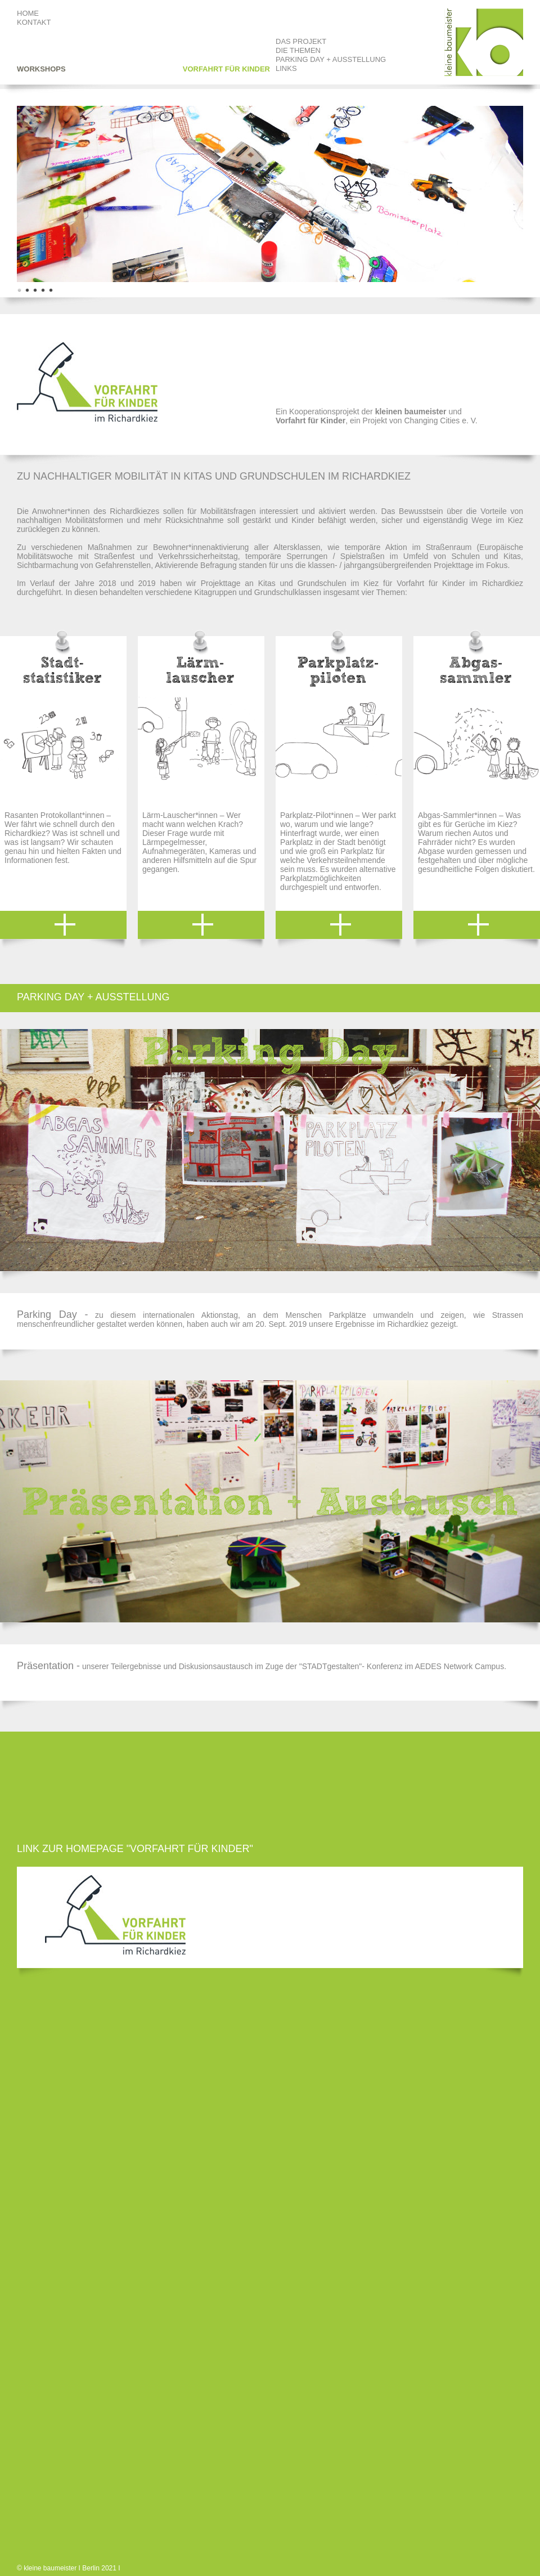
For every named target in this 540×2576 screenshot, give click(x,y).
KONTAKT (34, 22)
